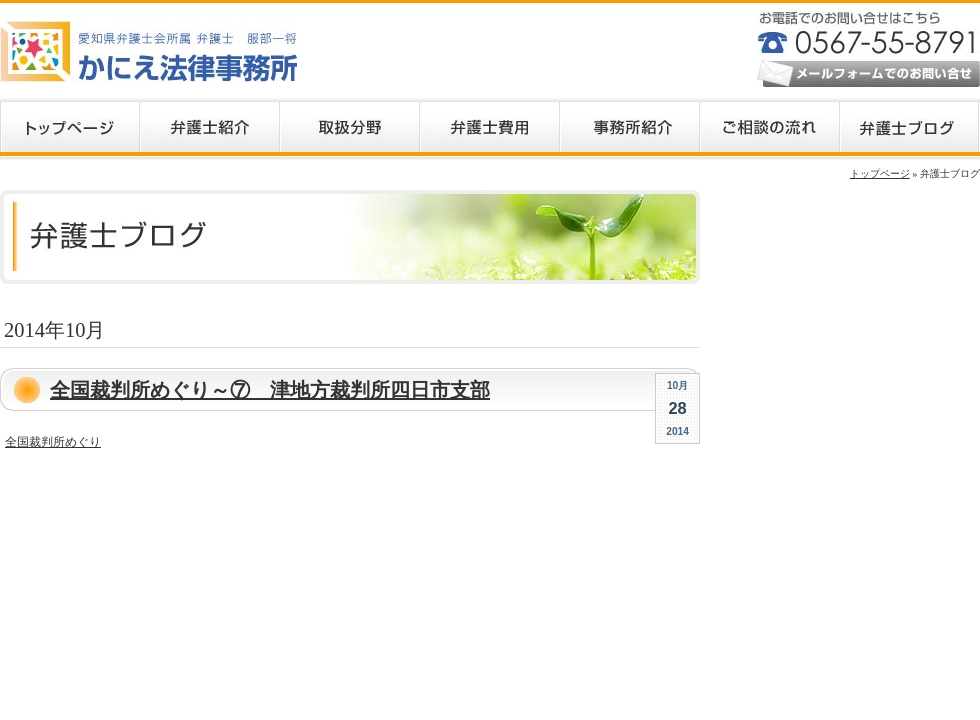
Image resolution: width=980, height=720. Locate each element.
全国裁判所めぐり (53, 442)
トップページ (880, 173)
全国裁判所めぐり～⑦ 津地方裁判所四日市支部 (270, 390)
